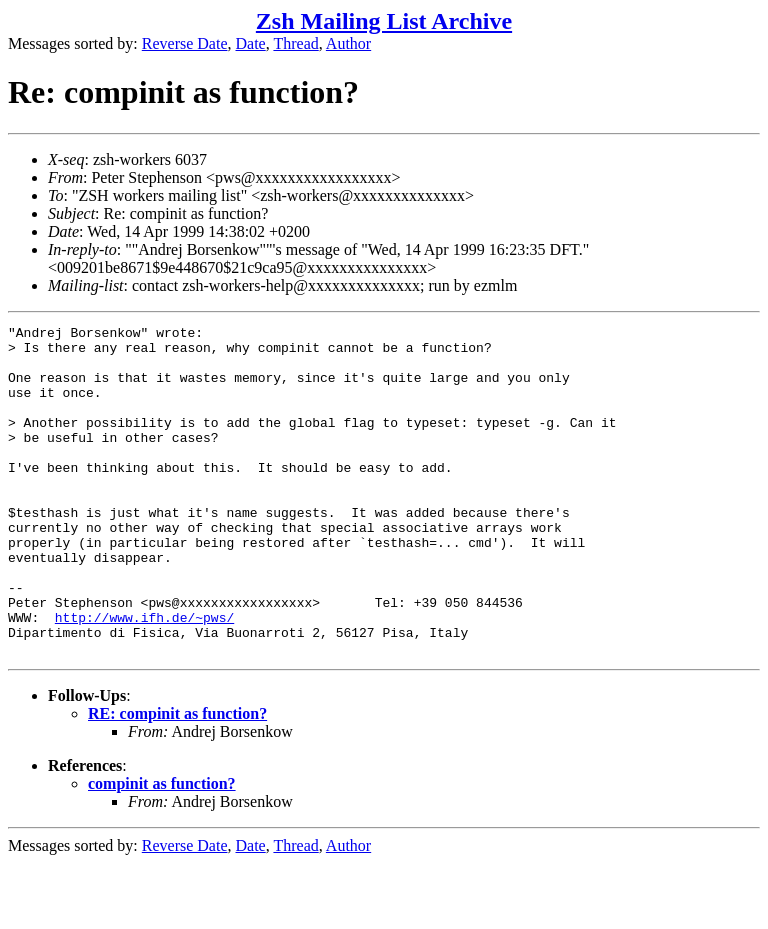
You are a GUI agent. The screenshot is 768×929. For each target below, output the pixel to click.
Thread (295, 43)
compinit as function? (162, 849)
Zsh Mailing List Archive (384, 21)
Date (251, 43)
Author (348, 43)
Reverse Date (185, 43)
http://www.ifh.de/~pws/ (144, 677)
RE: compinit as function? (177, 779)
